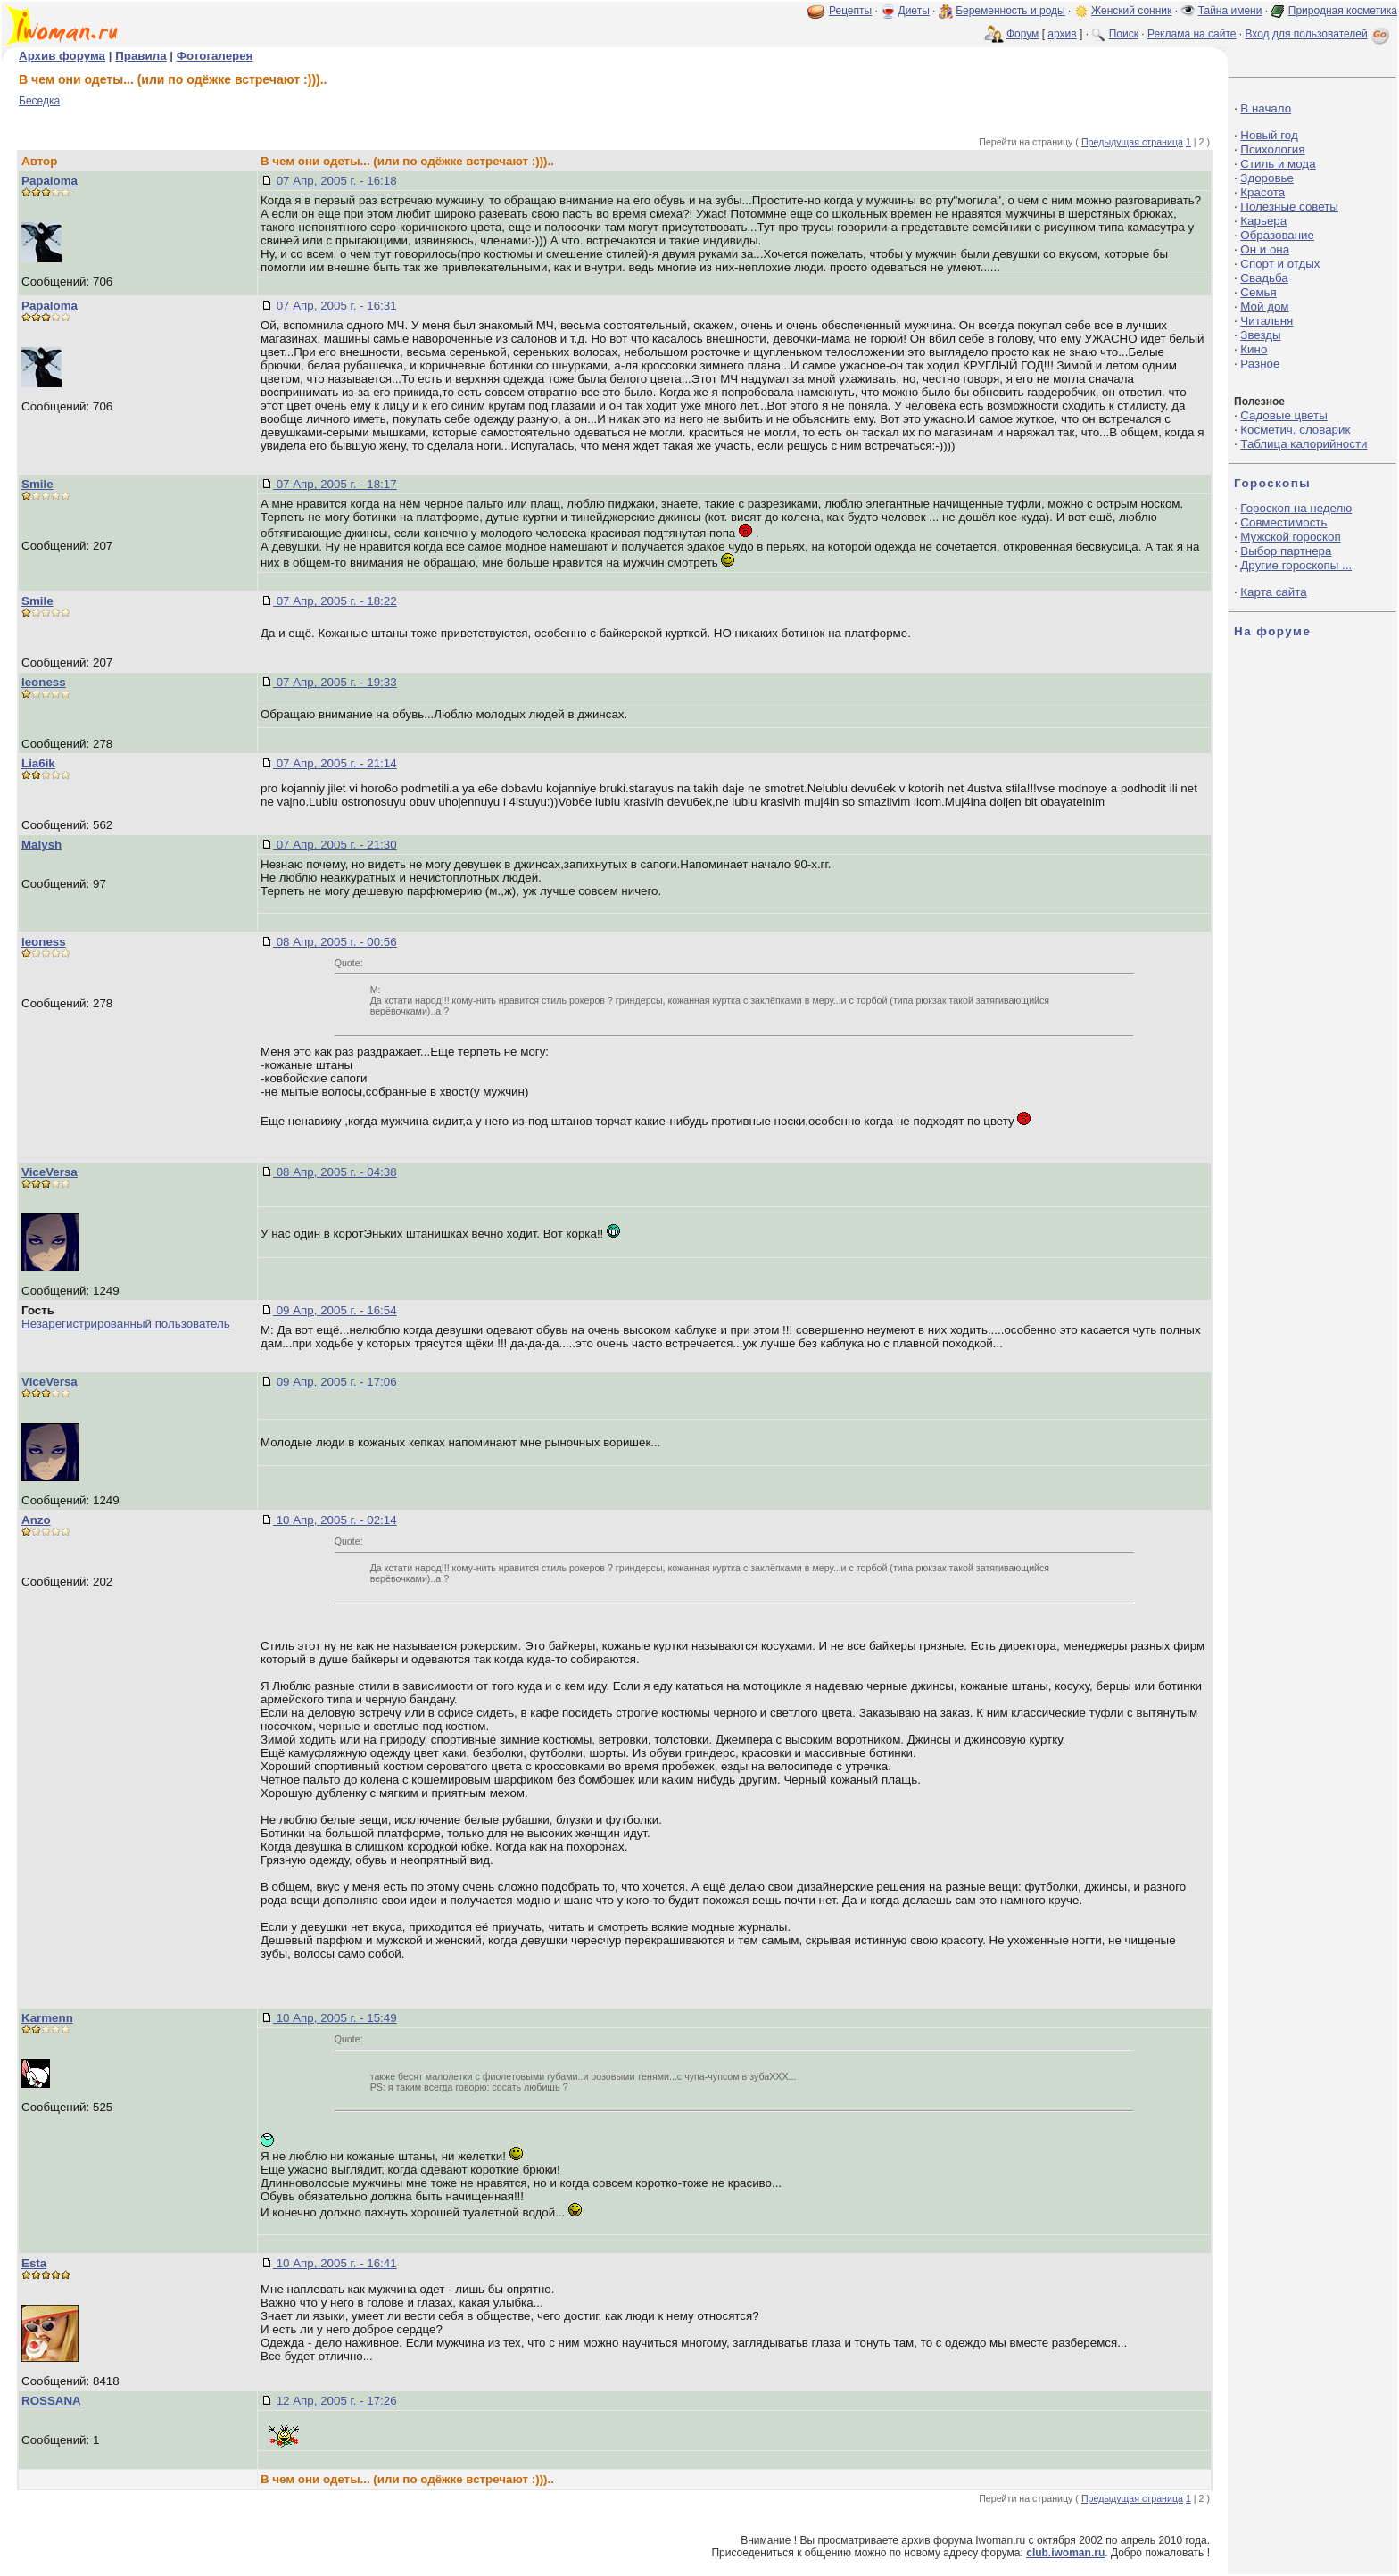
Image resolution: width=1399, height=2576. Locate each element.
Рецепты (850, 10)
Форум (1022, 34)
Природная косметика (1342, 10)
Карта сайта (1273, 592)
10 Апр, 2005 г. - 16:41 (335, 2263)
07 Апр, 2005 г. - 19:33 (335, 682)
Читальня (1266, 320)
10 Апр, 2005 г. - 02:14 (335, 1520)
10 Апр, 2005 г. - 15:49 (335, 2018)
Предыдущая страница (1132, 142)
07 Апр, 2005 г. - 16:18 (335, 180)
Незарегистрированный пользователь (125, 1323)
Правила (140, 55)
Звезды (1260, 335)
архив (1061, 34)
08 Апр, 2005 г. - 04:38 (335, 1172)
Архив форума (62, 55)
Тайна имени (1230, 10)
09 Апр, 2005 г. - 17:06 (335, 1381)
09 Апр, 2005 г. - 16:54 (335, 1310)
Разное (1259, 363)
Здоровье (1267, 178)
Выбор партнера (1285, 551)
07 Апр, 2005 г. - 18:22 (335, 601)
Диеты (914, 10)
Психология (1272, 149)
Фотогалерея (215, 55)
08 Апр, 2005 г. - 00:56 (335, 941)
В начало (1265, 108)
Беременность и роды (1010, 10)
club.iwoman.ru (1065, 2553)
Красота (1262, 192)
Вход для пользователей (1319, 34)
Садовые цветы (1283, 415)
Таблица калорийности (1303, 444)
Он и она (1264, 249)
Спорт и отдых (1280, 263)
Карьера (1263, 221)
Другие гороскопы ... (1296, 565)
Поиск (1123, 34)
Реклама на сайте (1192, 34)
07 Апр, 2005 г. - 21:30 (335, 844)
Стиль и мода (1277, 163)
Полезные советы (1289, 206)
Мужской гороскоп (1290, 536)
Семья (1258, 292)
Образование (1277, 235)
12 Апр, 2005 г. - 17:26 (335, 2400)
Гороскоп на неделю (1296, 508)
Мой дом (1264, 306)
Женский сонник (1131, 10)
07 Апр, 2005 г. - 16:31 (335, 305)
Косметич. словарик (1295, 429)
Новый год (1268, 135)
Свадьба (1263, 278)
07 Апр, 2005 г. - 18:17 (335, 484)
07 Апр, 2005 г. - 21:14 (335, 763)
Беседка (39, 101)
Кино (1253, 349)
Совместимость (1283, 522)
